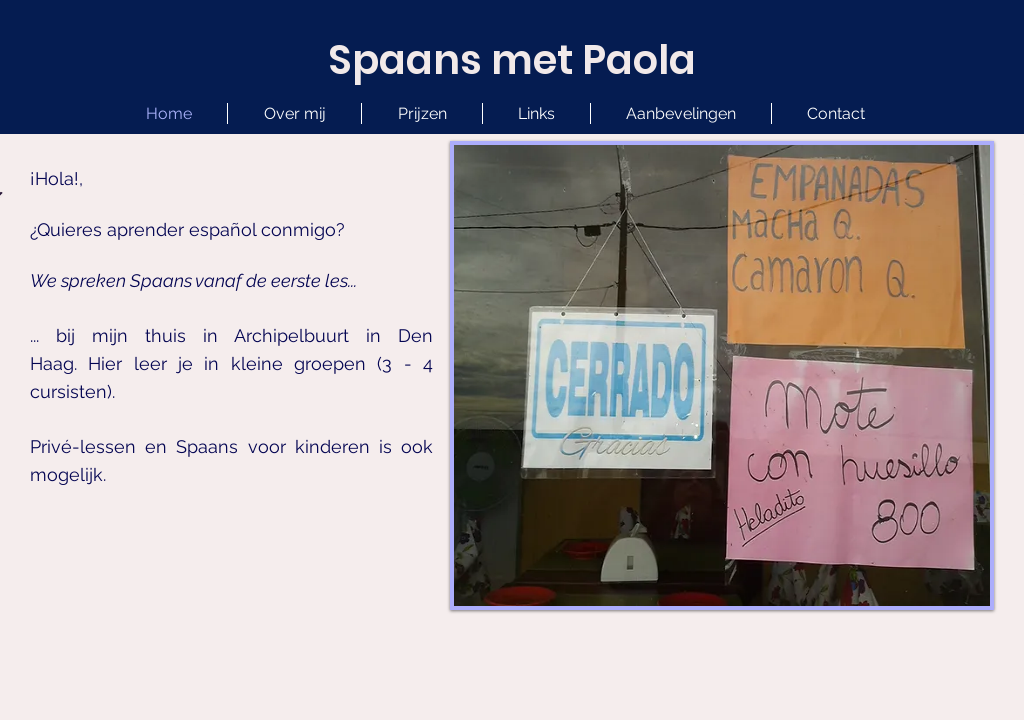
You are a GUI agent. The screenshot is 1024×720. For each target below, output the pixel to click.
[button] (536, 113)
